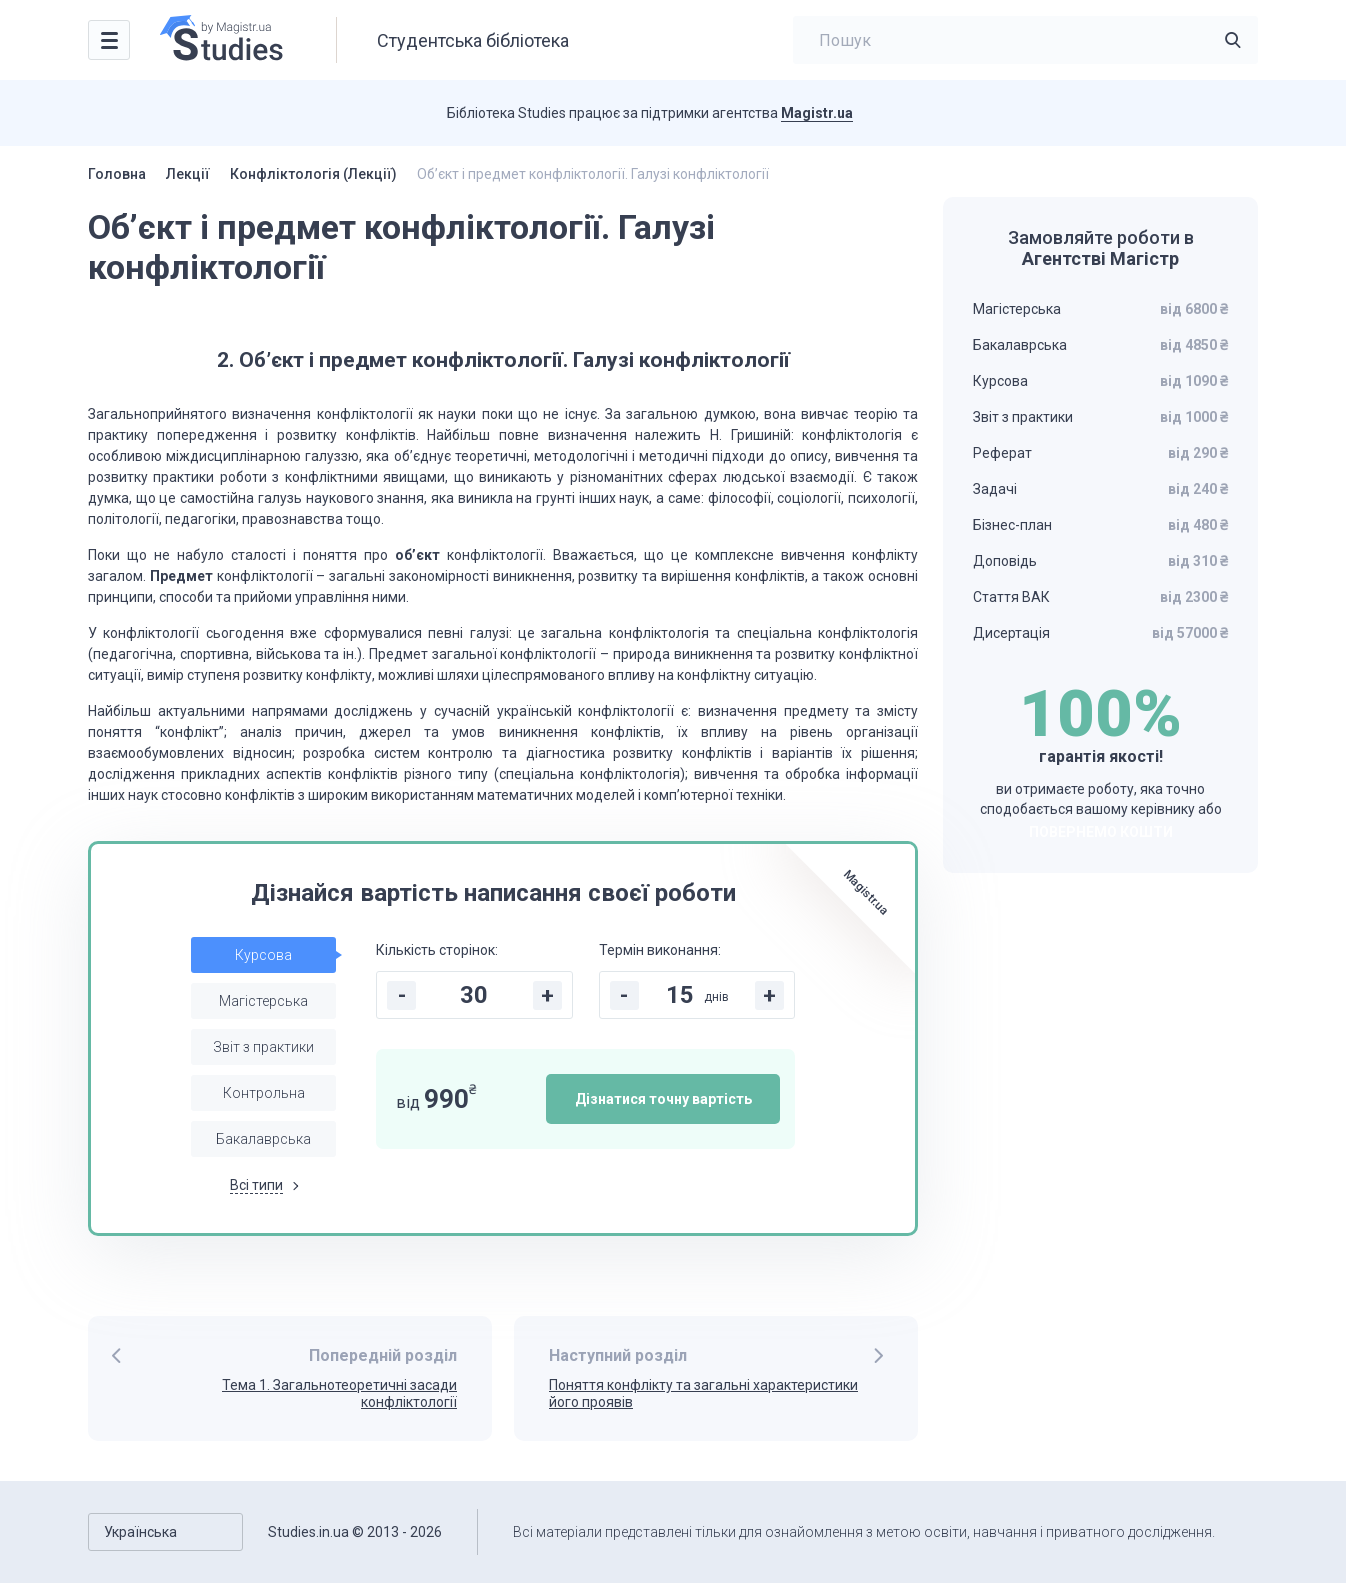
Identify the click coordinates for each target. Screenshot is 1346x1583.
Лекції (188, 174)
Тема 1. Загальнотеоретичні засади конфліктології (339, 1393)
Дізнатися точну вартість (663, 1099)
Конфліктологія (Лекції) (313, 174)
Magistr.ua (817, 113)
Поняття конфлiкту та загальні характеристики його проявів (703, 1393)
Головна (117, 174)
